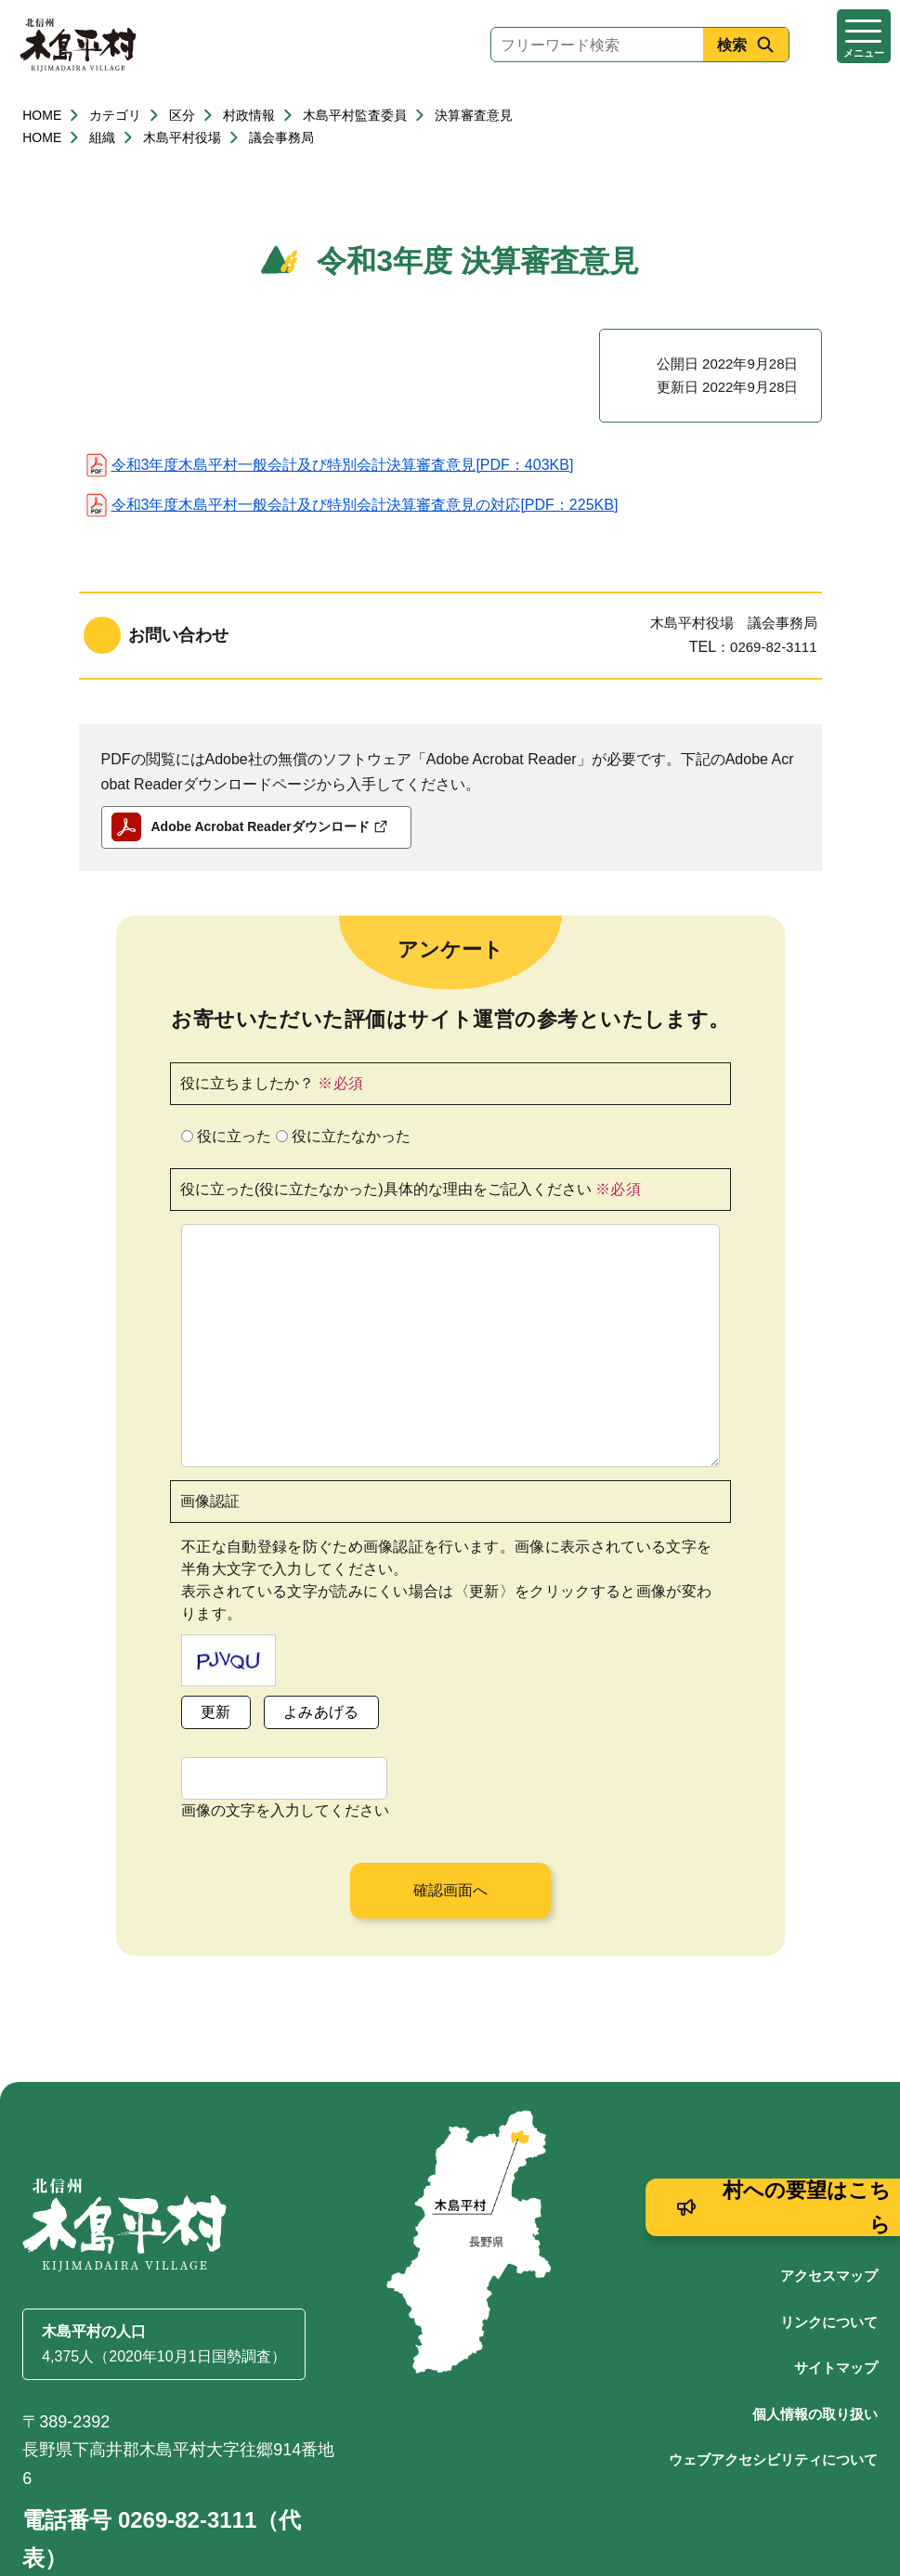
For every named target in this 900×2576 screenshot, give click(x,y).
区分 (182, 115)
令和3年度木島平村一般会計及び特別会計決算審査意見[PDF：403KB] (342, 465)
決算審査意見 (474, 115)
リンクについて (829, 2233)
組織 (102, 137)
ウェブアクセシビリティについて (773, 2370)
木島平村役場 (182, 137)
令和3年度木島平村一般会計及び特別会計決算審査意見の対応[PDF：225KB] (365, 505)
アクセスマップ (829, 2186)
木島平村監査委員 (355, 115)
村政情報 (249, 115)
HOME (41, 115)
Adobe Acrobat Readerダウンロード (269, 826)
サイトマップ (836, 2278)
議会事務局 (281, 137)
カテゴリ (115, 115)
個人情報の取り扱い (815, 2325)
